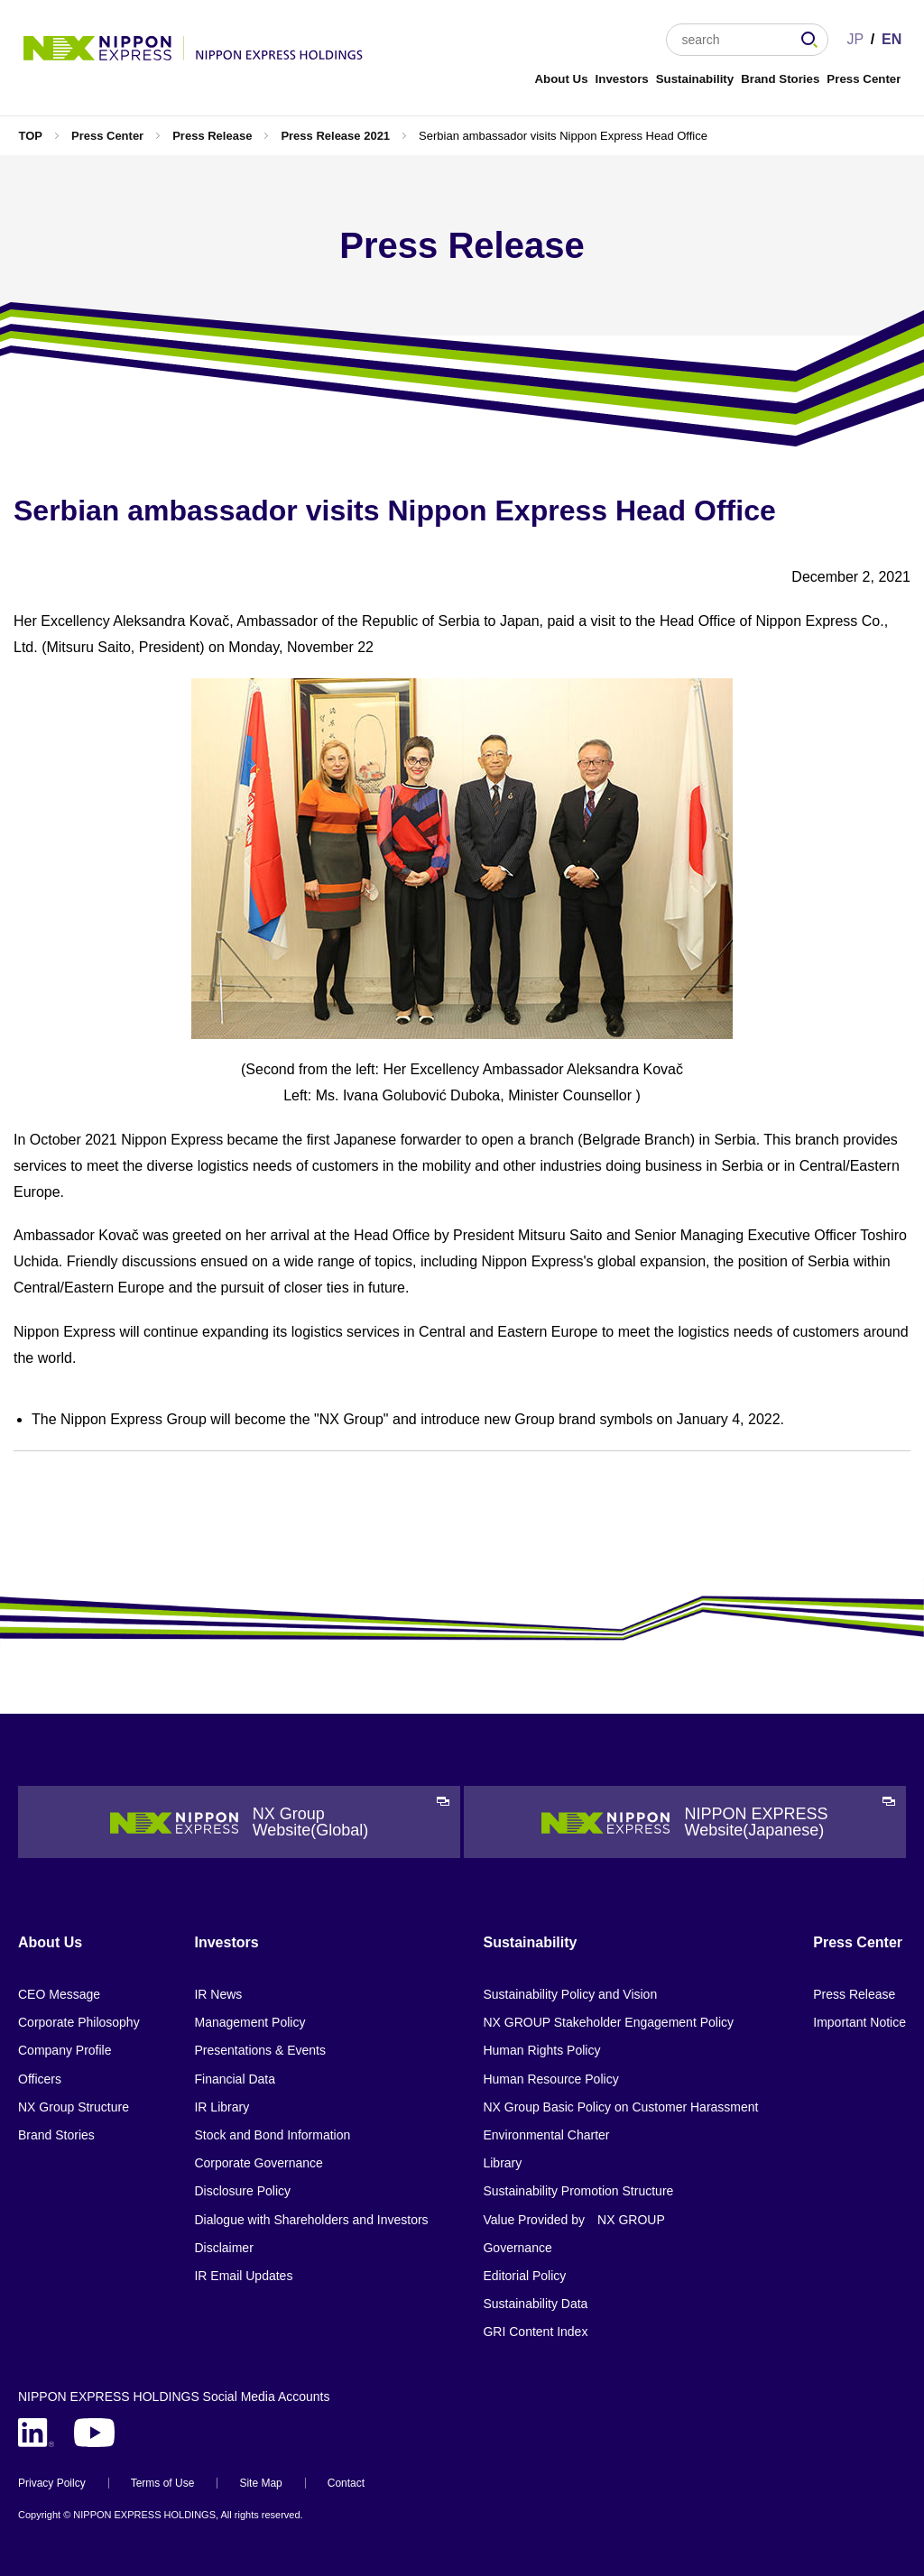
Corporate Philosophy (79, 2022)
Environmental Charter (546, 2135)
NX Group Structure (73, 2107)
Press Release (212, 136)
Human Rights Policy (541, 2050)
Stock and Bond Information (272, 2135)
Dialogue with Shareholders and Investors (311, 2220)
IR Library (221, 2107)
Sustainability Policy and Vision (570, 1994)
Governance (517, 2247)
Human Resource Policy (550, 2079)
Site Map (260, 2483)
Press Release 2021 (335, 136)
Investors (622, 79)
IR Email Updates (243, 2275)
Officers (39, 2079)
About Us (560, 79)
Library (502, 2163)
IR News (218, 1994)
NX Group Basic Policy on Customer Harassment (620, 2107)
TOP (30, 136)
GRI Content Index (535, 2331)
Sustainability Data (535, 2303)
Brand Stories (780, 79)
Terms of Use (163, 2483)
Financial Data (234, 2079)
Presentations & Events (260, 2050)
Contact (346, 2483)
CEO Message (59, 1994)
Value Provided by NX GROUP (573, 2220)
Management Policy (249, 2022)
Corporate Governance (258, 2163)
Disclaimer (223, 2247)
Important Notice (859, 2022)
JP (855, 39)
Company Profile (65, 2050)
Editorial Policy (524, 2275)
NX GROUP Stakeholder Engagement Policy (608, 2022)
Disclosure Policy (242, 2191)
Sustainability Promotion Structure (578, 2191)
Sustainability (695, 79)
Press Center (864, 79)
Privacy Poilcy (52, 2483)
